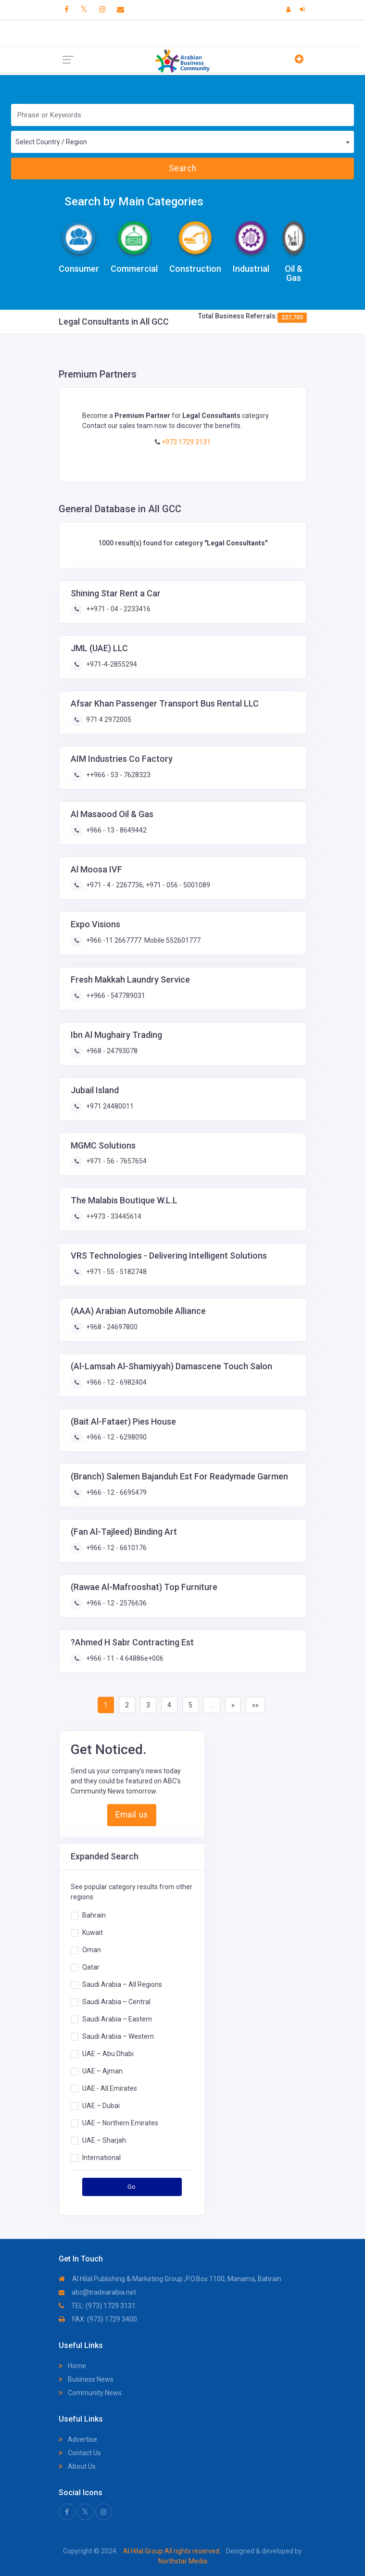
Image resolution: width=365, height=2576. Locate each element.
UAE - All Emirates (109, 2088)
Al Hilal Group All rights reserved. (172, 2551)
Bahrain (94, 1915)
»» (255, 1705)
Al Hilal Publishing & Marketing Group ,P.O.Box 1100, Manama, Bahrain (170, 2279)
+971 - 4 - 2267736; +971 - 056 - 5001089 (147, 885)
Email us (131, 1814)
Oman (91, 1949)
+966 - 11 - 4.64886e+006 (124, 1658)
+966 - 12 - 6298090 (116, 1437)
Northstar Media (182, 2561)
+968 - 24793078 (111, 1051)
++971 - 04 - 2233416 (118, 609)
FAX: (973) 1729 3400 (98, 2319)
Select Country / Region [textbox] (51, 142)
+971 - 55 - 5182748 (116, 1271)
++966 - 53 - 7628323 (118, 775)
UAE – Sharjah (104, 2140)
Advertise (78, 2439)
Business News (86, 2379)
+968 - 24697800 (111, 1327)
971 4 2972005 (108, 719)
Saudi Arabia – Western (118, 2036)
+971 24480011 (109, 1106)
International (101, 2157)
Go (131, 2186)
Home (72, 2366)
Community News (90, 2393)
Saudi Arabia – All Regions (122, 1984)
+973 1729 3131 (185, 442)
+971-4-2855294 (111, 664)
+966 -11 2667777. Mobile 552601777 (143, 940)
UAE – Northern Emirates (120, 2122)
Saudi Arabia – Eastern (117, 2018)
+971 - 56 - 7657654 (116, 1161)
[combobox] (182, 142)
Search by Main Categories (133, 201)
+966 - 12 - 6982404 (116, 1382)
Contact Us (80, 2453)
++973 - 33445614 (113, 1216)
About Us (77, 2466)
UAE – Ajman (102, 2070)
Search (182, 168)
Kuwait (92, 1932)
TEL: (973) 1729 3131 (97, 2306)
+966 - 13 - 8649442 (116, 830)
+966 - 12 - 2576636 (116, 1603)
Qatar (91, 1966)
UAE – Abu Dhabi (108, 2053)
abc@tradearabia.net (97, 2292)
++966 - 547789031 (115, 995)
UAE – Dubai (101, 2105)
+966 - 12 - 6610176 (116, 1548)
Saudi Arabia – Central (116, 2001)
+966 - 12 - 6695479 (116, 1492)
